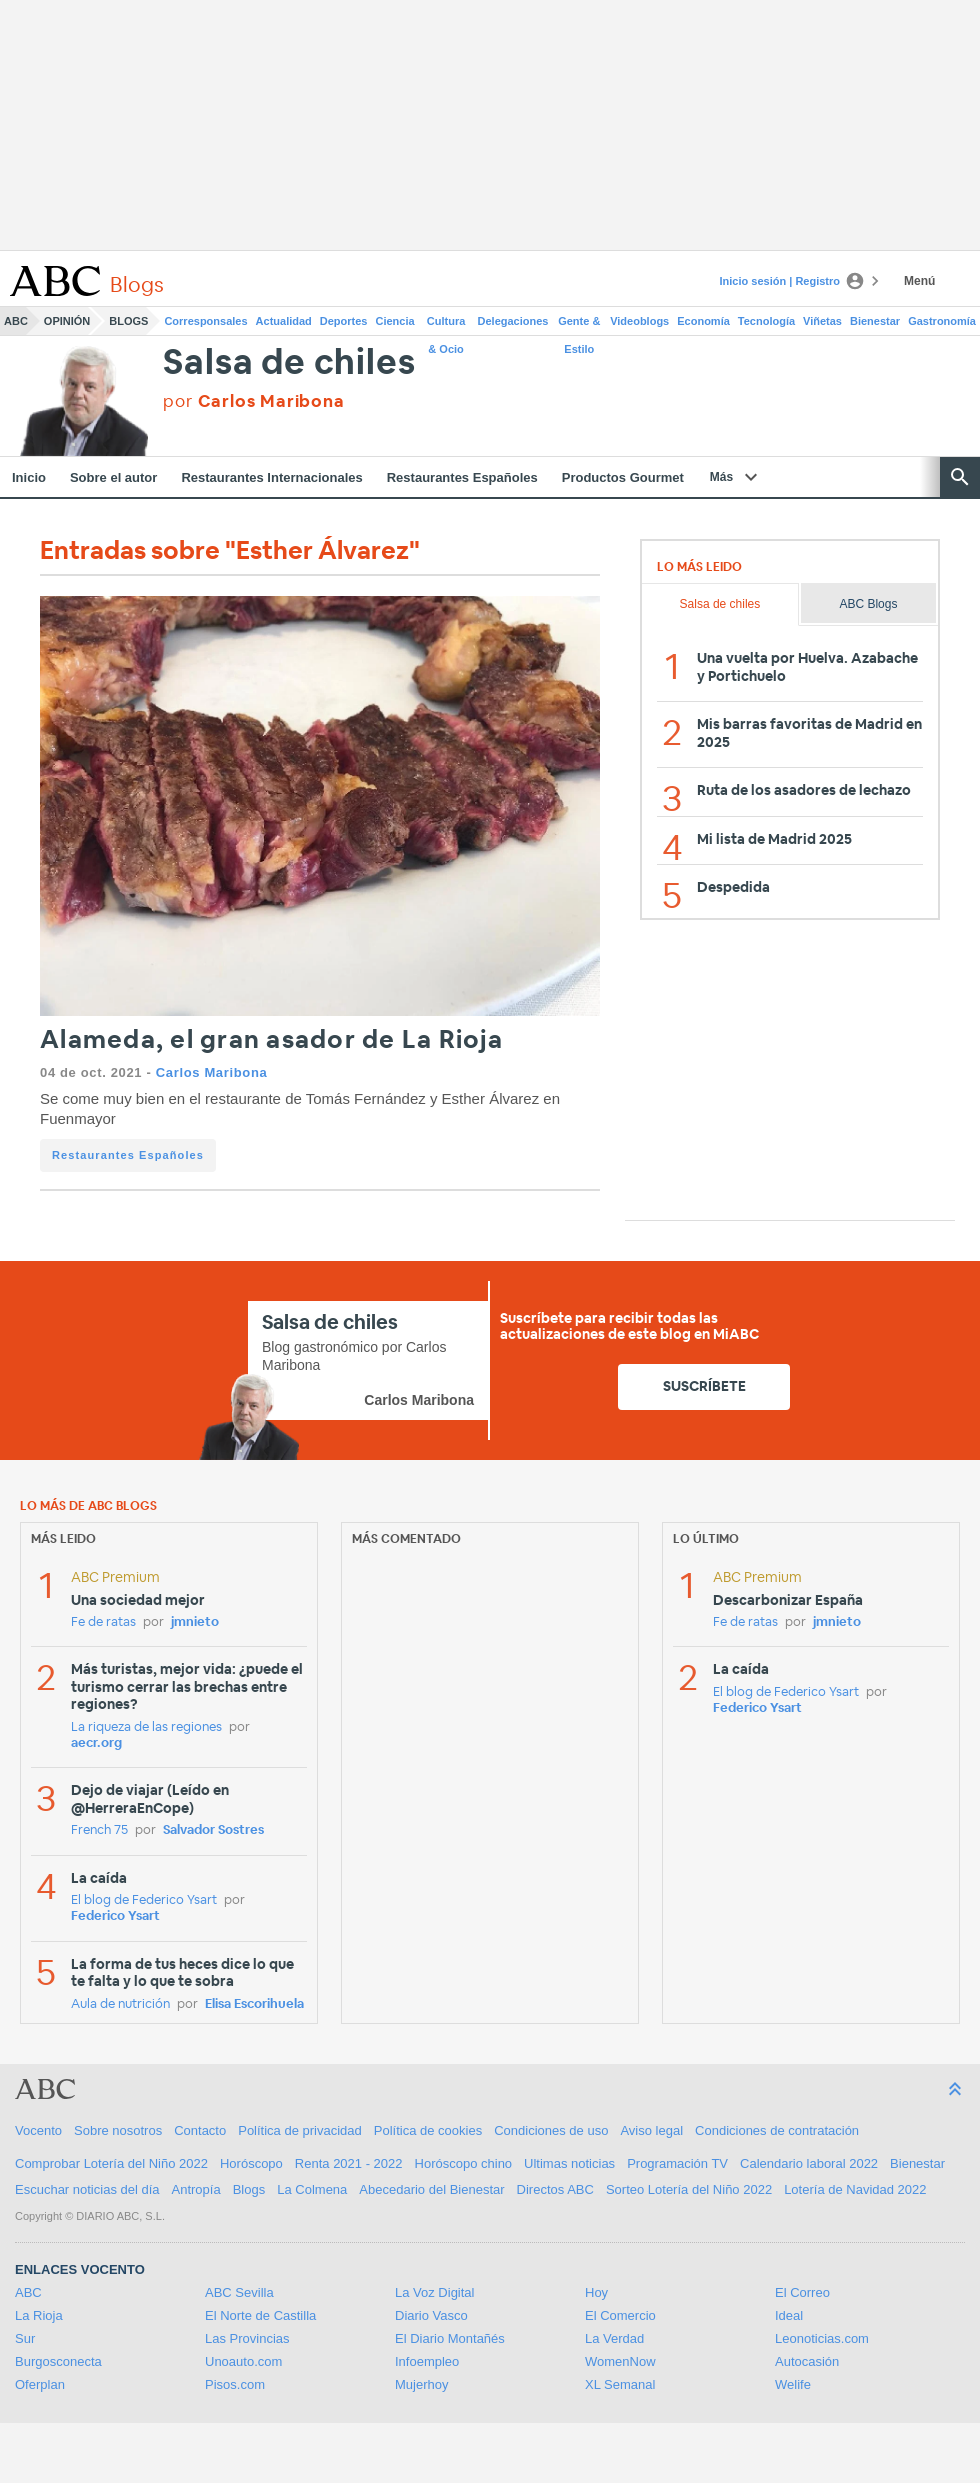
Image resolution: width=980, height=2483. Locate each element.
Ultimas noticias (569, 2163)
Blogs (128, 321)
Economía (703, 321)
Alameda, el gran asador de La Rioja (271, 1040)
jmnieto (195, 1622)
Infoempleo (427, 2361)
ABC (16, 321)
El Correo (802, 2292)
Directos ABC (555, 2189)
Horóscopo (251, 2163)
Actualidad (284, 321)
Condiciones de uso (551, 2130)
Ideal (789, 2315)
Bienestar (875, 321)
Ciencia (395, 321)
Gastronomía (942, 321)
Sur (25, 2338)
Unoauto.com (243, 2361)
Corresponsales (205, 321)
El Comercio (620, 2315)
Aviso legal (651, 2130)
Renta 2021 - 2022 (349, 2163)
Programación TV (677, 2163)
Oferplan (40, 2384)
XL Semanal (620, 2384)
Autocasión (807, 2361)
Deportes (344, 321)
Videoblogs (639, 321)
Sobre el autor (113, 477)
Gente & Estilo (579, 325)
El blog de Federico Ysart (144, 1900)
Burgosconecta (58, 2361)
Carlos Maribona (212, 1072)
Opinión (67, 321)
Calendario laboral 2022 (809, 2163)
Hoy (596, 2292)
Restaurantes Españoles (462, 477)
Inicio (29, 477)
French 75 (99, 1830)
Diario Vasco (431, 2315)
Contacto (200, 2130)
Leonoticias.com (822, 2338)
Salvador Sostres (213, 1830)
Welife (793, 2384)
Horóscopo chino (464, 2163)
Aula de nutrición (120, 2004)
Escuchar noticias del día (87, 2189)
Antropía (196, 2189)
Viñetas (822, 321)
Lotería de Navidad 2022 (855, 2189)
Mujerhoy (421, 2384)
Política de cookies (428, 2130)
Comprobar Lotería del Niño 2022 (111, 2163)
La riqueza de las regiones (146, 1727)
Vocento (38, 2130)
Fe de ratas (103, 1622)
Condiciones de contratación (777, 2130)
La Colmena (312, 2189)
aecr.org (96, 1743)
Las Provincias (247, 2338)
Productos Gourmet (623, 477)
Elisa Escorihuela (254, 2004)
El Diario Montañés (450, 2338)
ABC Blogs (868, 604)
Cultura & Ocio (446, 325)
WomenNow (620, 2361)
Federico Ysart (115, 1916)
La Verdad (614, 2338)
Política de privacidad (300, 2130)
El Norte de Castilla (260, 2315)
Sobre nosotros (118, 2130)
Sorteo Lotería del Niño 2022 (689, 2189)
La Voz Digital (435, 2292)
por (253, 401)
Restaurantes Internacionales (271, 477)
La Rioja (39, 2315)
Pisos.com (235, 2384)
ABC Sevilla (239, 2292)
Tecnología (766, 321)
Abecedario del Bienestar (431, 2189)
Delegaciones (513, 321)
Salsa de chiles (289, 363)
